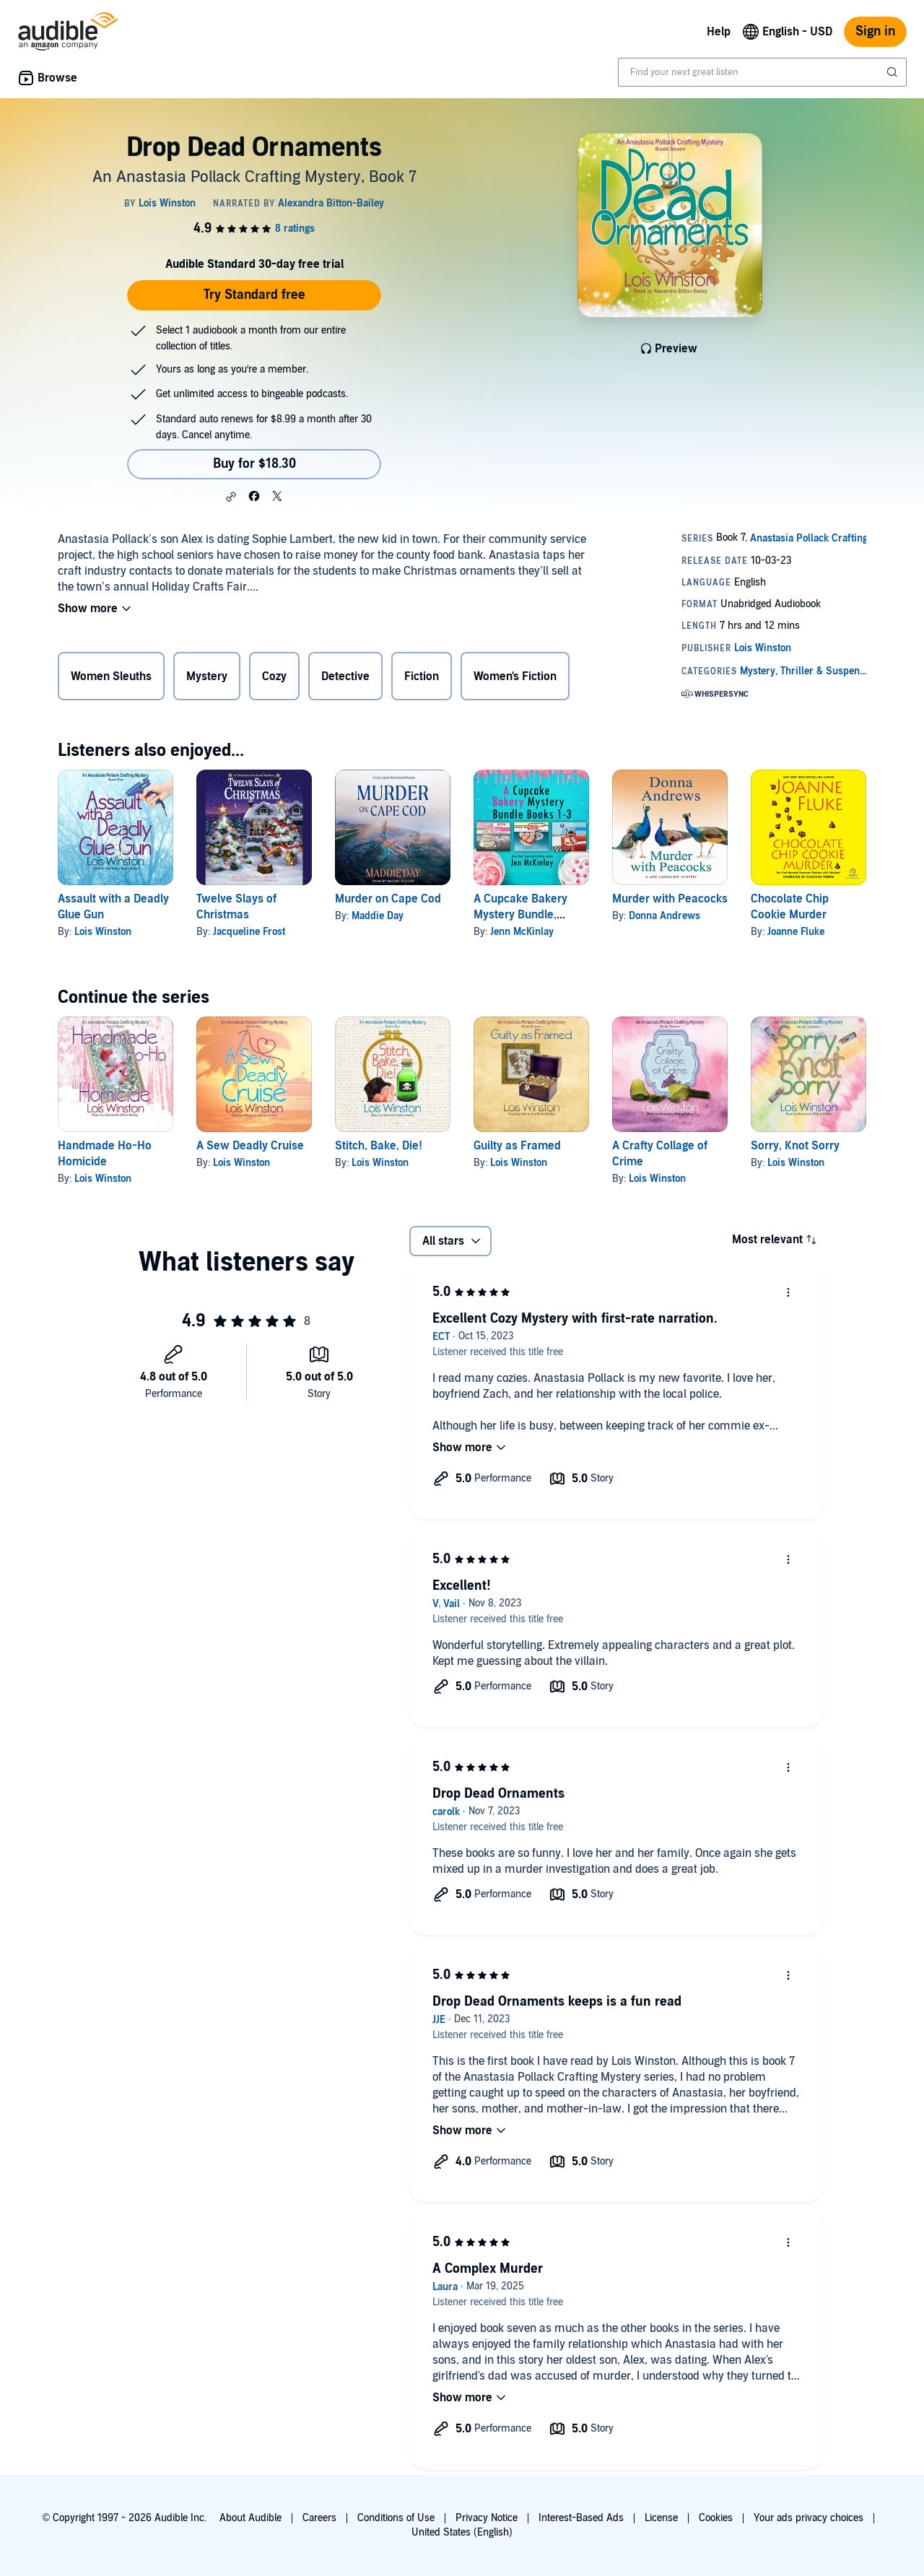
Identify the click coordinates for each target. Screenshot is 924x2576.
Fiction (421, 676)
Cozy (274, 676)
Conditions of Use (396, 2518)
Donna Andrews (664, 916)
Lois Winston (102, 932)
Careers (319, 2518)
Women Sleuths (111, 676)
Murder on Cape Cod (388, 899)
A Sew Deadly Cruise (250, 1146)
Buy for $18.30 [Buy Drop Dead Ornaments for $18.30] (254, 463)
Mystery (206, 676)
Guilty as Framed (517, 1146)
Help (719, 32)
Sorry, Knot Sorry (795, 1146)
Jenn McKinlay (522, 932)
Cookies (716, 2518)
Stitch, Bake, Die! (378, 1146)
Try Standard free (254, 295)
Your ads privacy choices (808, 2518)
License (661, 2518)
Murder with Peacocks (670, 899)
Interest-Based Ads (581, 2518)
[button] (231, 496)
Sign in (875, 31)
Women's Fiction (515, 676)
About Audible (250, 2518)
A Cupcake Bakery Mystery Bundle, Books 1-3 (520, 915)
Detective (345, 676)
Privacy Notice (487, 2518)
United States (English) (462, 2532)
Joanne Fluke (795, 932)
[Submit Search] (894, 72)
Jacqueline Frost (249, 932)
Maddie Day (378, 916)
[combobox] (762, 72)
